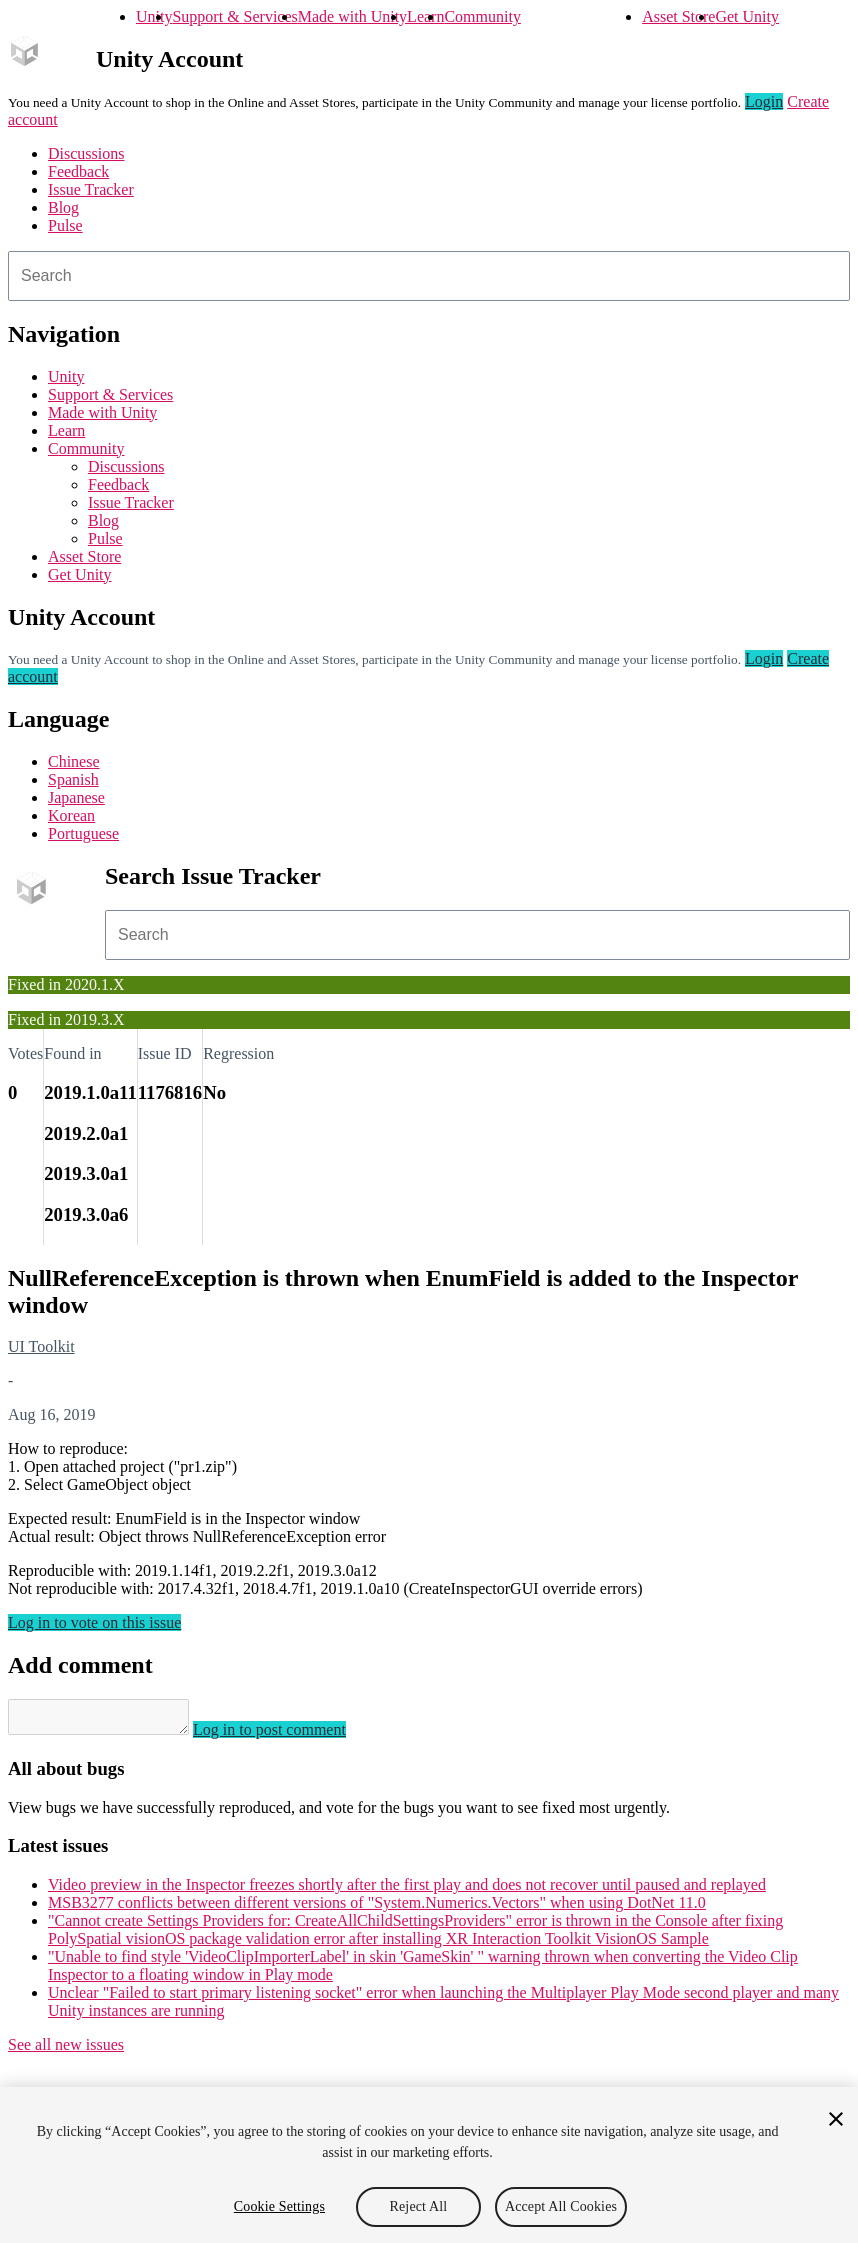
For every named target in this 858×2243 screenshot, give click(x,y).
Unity (154, 16)
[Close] (836, 2119)
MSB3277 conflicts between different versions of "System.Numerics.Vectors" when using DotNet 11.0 (377, 1908)
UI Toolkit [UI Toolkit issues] (41, 1346)
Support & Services (234, 16)
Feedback (78, 171)
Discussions (86, 153)
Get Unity (747, 16)
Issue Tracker (91, 189)
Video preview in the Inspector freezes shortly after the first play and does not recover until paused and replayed (407, 1890)
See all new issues (66, 2050)
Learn (425, 16)
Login (764, 101)
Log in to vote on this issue (94, 1622)
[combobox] (429, 276)
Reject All (419, 2206)
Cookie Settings (279, 2206)
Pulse (65, 225)
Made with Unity (352, 16)
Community (482, 16)
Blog (63, 207)
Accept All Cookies (561, 2206)
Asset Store (678, 16)
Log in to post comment (289, 1735)
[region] (429, 2165)
